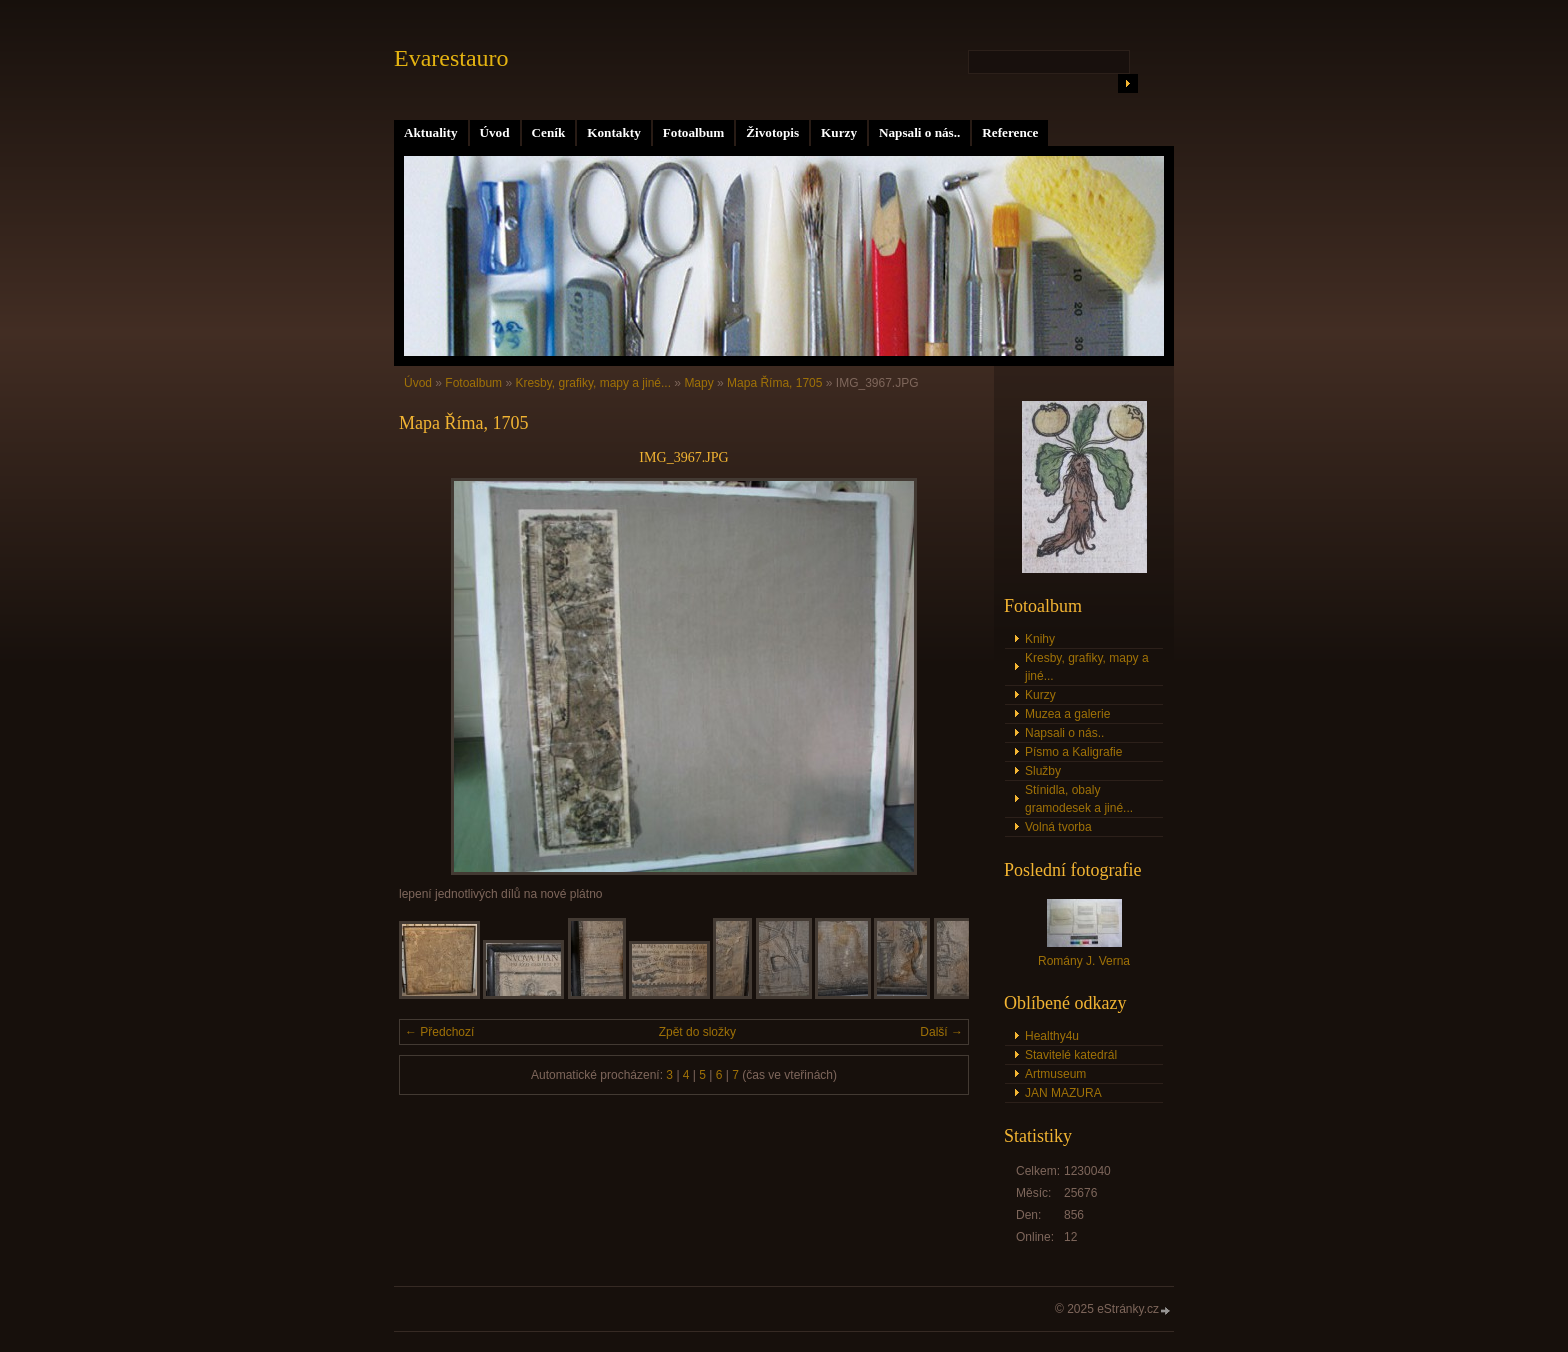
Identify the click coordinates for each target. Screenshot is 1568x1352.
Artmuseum (1055, 1074)
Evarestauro (451, 58)
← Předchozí (439, 1032)
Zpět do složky (697, 1032)
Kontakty (614, 132)
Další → (941, 1032)
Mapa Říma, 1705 (774, 383)
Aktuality (431, 132)
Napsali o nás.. (919, 132)
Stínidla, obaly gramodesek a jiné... (1079, 799)
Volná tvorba (1058, 827)
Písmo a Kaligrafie (1073, 752)
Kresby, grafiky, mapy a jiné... (593, 383)
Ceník (549, 132)
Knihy (1040, 639)
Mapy (698, 383)
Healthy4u (1052, 1036)
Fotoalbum (694, 132)
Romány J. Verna (1084, 961)
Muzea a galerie (1067, 714)
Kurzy (839, 132)
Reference (1010, 132)
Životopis (772, 132)
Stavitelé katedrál (1071, 1055)
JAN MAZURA (1063, 1093)
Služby (1043, 771)
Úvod (495, 132)
